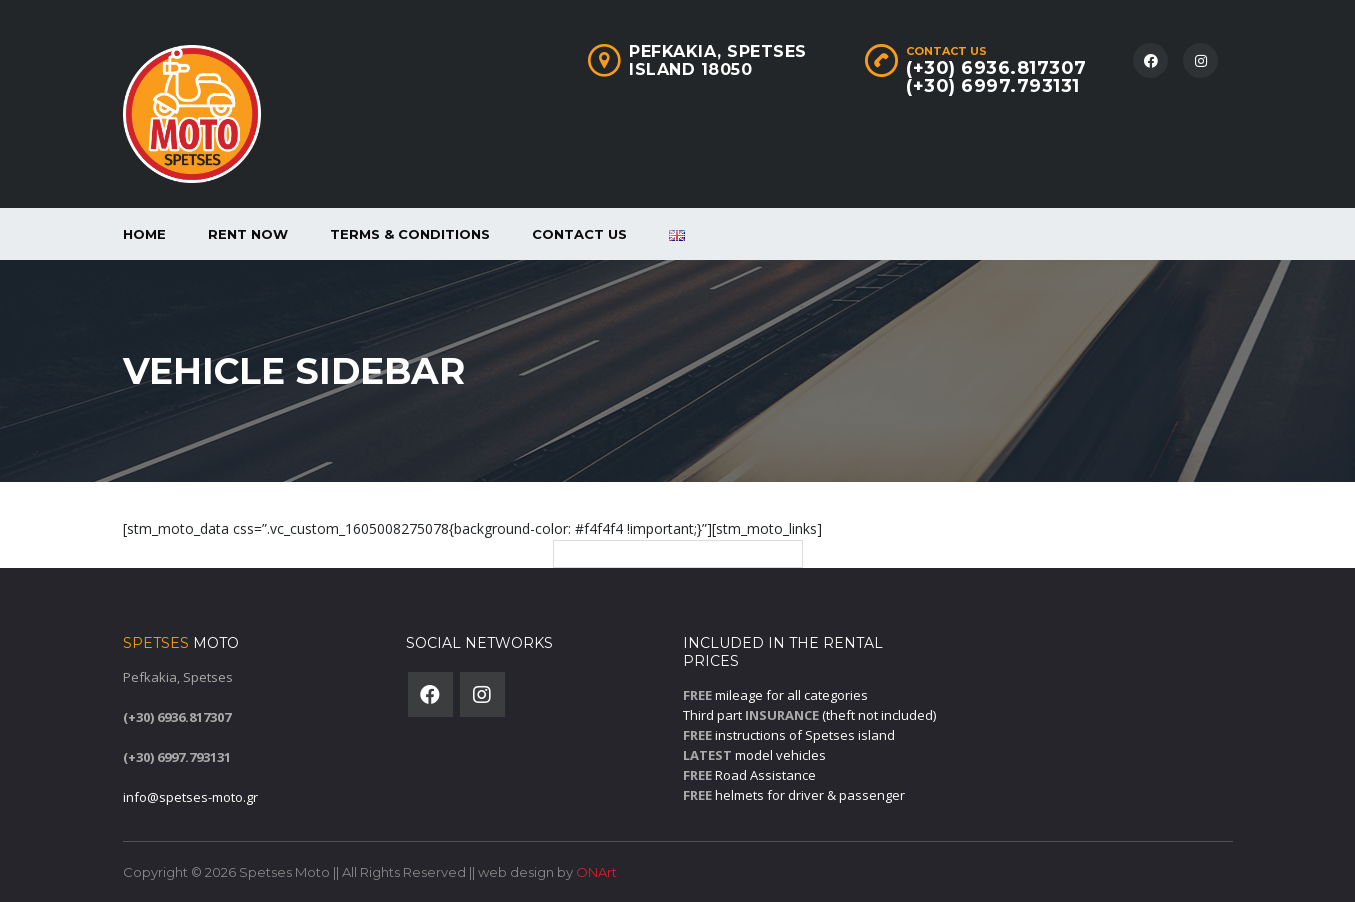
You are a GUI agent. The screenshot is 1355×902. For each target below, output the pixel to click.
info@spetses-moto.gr (190, 797)
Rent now (248, 234)
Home (144, 234)
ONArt (596, 872)
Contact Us (579, 234)
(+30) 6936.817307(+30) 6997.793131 (996, 77)
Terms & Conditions (410, 234)
